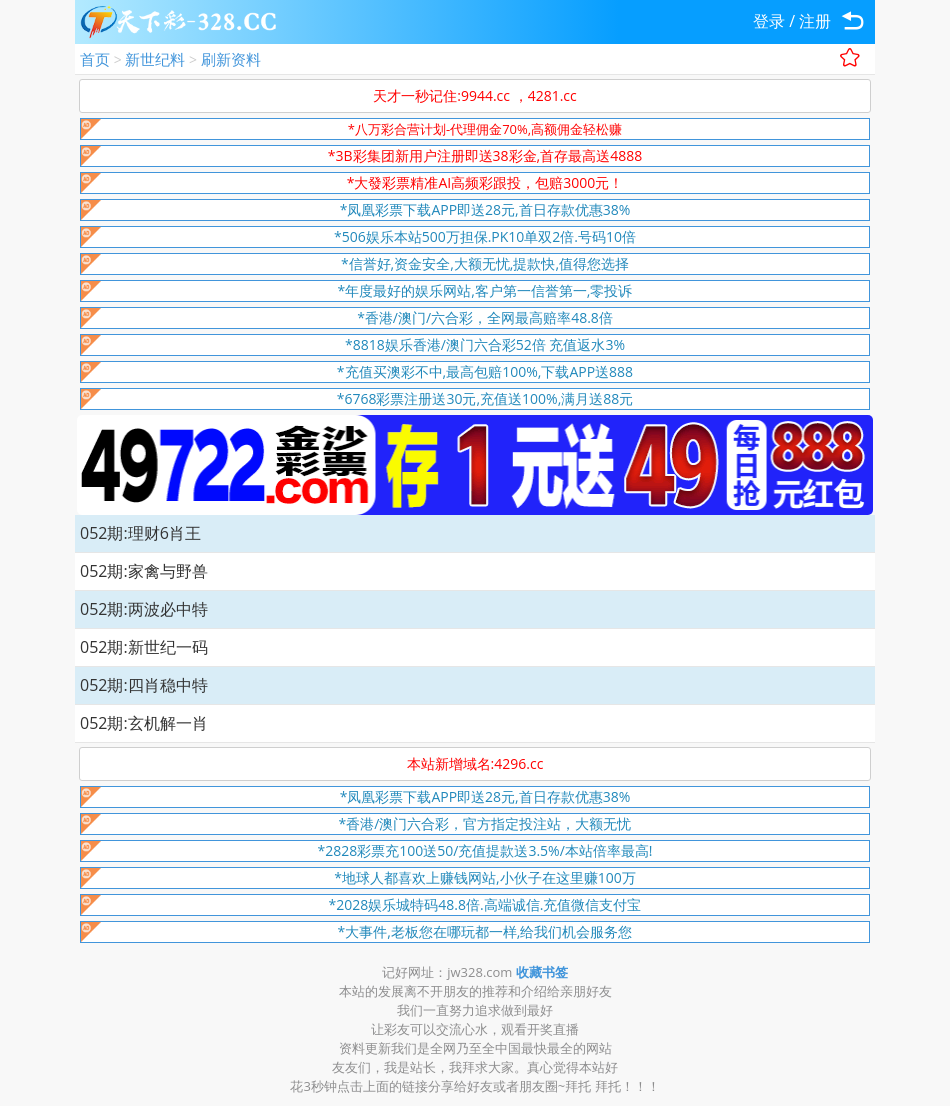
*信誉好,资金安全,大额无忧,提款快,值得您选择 (485, 263)
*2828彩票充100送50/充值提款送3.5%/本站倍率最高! (485, 850)
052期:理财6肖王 (140, 533)
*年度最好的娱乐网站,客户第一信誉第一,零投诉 (485, 290)
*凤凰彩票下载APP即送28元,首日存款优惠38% (485, 209)
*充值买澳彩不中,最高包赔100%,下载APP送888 (485, 371)
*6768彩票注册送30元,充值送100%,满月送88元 (485, 398)
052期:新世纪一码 (144, 647)
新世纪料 (155, 59)
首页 (95, 59)
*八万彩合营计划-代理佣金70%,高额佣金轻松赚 (485, 129)
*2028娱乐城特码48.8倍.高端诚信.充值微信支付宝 (485, 904)
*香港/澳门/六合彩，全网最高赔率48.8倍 (485, 317)
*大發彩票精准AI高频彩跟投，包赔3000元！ (485, 182)
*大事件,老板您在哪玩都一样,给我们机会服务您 (485, 931)
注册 (815, 21)
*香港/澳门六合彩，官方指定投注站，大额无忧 (485, 823)
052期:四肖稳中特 (144, 685)
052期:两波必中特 (144, 609)
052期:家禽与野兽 (144, 571)
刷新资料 (231, 59)
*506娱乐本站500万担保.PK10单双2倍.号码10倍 (485, 236)
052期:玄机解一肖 (144, 723)
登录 (769, 21)
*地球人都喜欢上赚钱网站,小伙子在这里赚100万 (484, 877)
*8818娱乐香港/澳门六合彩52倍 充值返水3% (485, 344)
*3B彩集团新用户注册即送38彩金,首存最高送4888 (485, 155)
